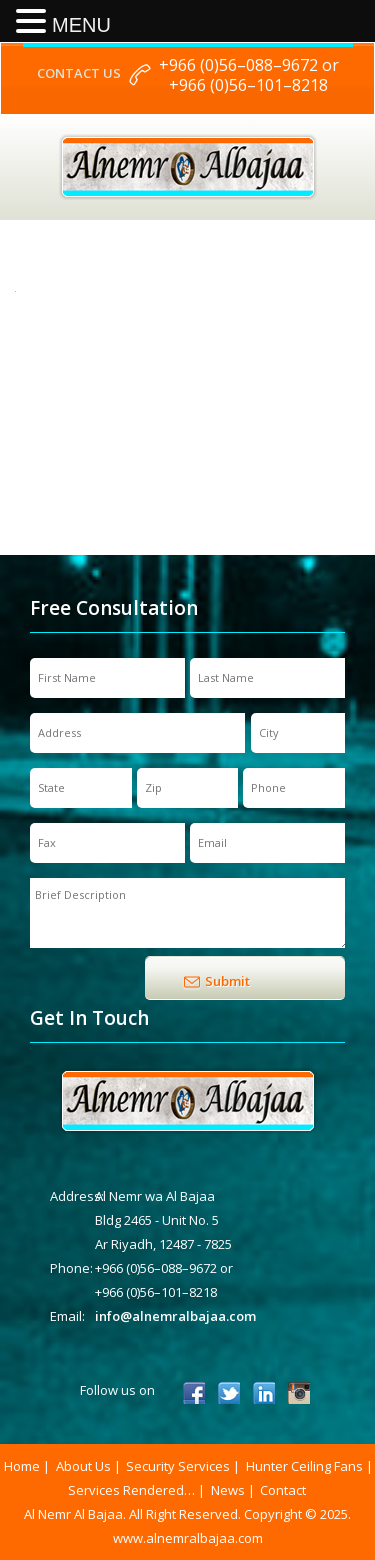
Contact (283, 1490)
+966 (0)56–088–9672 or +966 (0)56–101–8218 (249, 75)
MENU (81, 25)
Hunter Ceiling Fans (304, 1466)
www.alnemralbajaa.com (188, 1538)
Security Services (178, 1466)
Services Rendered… (131, 1490)
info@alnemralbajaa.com (175, 1316)
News (228, 1490)
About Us (83, 1466)
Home (22, 1466)
